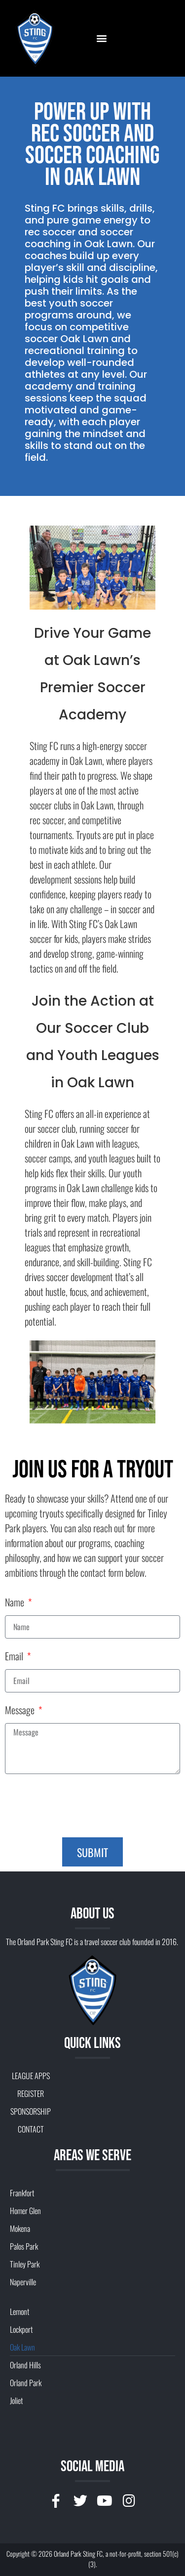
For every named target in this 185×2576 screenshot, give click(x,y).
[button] (101, 38)
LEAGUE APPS (31, 2076)
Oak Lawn (22, 2347)
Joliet (16, 2400)
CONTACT (31, 2129)
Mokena (20, 2228)
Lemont (19, 2311)
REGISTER (30, 2093)
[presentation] (80, 1805)
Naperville (23, 2282)
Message (21, 1711)
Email (15, 1657)
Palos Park (24, 2246)
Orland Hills (25, 2365)
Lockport (21, 2329)
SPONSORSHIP (30, 2111)
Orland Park (25, 2383)
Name (15, 1603)
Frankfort (22, 2193)
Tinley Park (24, 2264)
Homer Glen (25, 2211)
